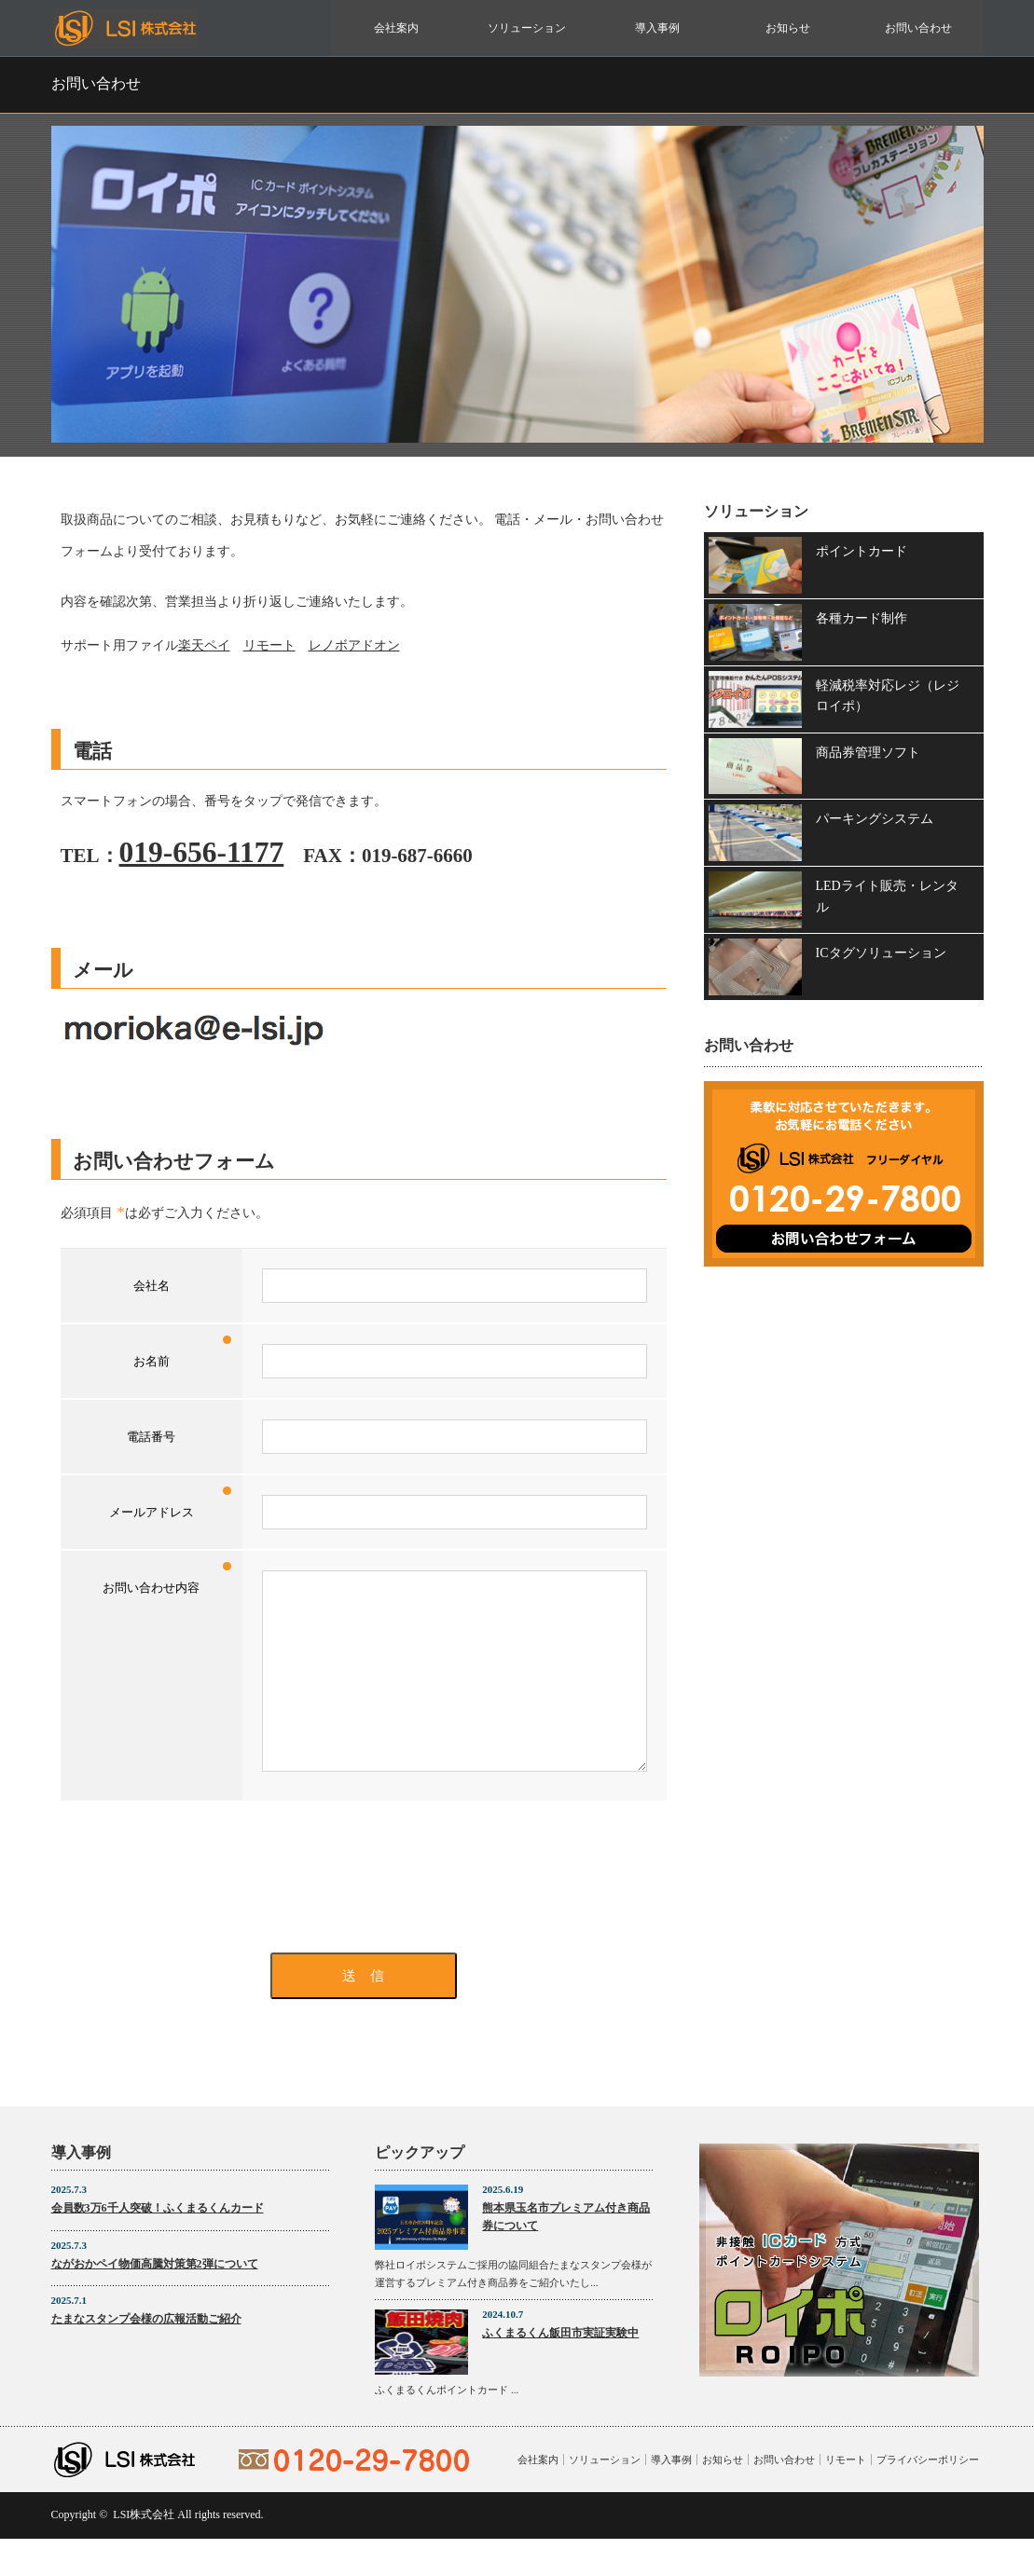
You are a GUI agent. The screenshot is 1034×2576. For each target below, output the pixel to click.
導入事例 (657, 27)
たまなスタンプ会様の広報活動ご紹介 (146, 2356)
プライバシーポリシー (927, 2496)
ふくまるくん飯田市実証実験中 (560, 2370)
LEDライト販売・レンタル (887, 896)
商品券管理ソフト (868, 753)
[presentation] (363, 1914)
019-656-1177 (201, 852)
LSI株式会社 (143, 2551)
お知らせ (787, 27)
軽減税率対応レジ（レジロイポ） (887, 695)
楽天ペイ (204, 645)
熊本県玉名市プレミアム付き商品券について (566, 2254)
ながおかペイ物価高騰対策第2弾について (154, 2301)
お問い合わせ (918, 27)
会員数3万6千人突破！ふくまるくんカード (157, 2245)
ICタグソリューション (881, 953)
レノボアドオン (354, 645)
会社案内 (396, 27)
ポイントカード (861, 551)
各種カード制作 (861, 618)
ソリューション (527, 27)
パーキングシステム (874, 819)
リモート (269, 645)
